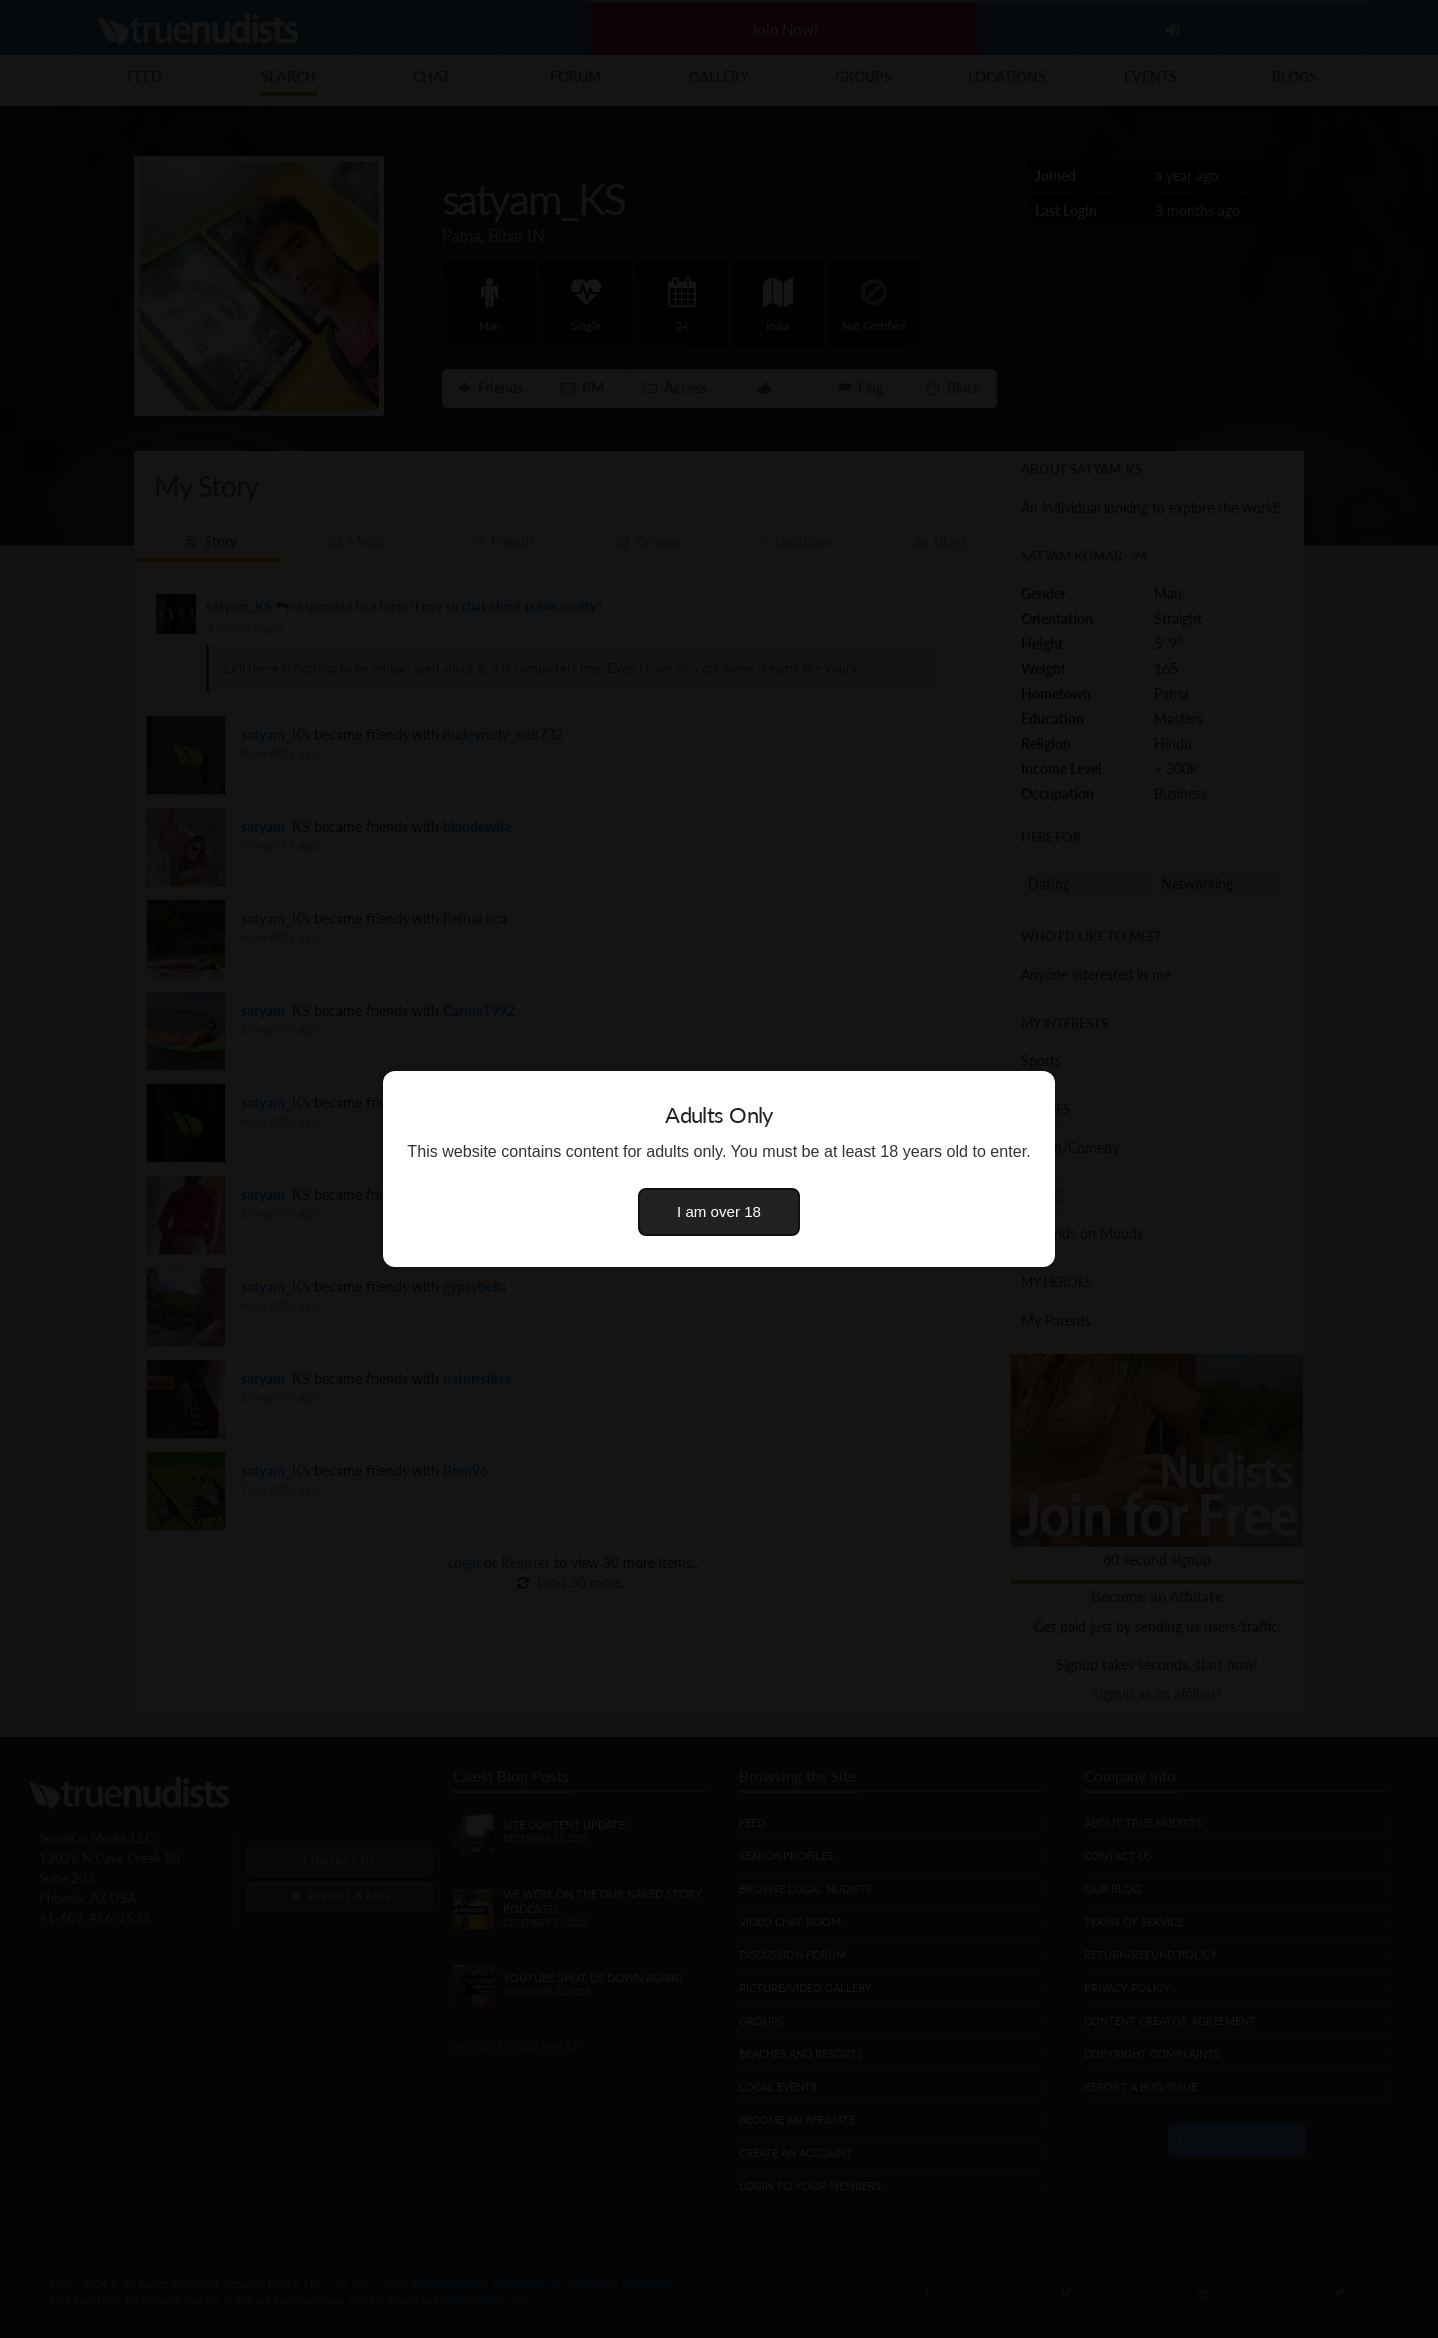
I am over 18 (719, 1211)
